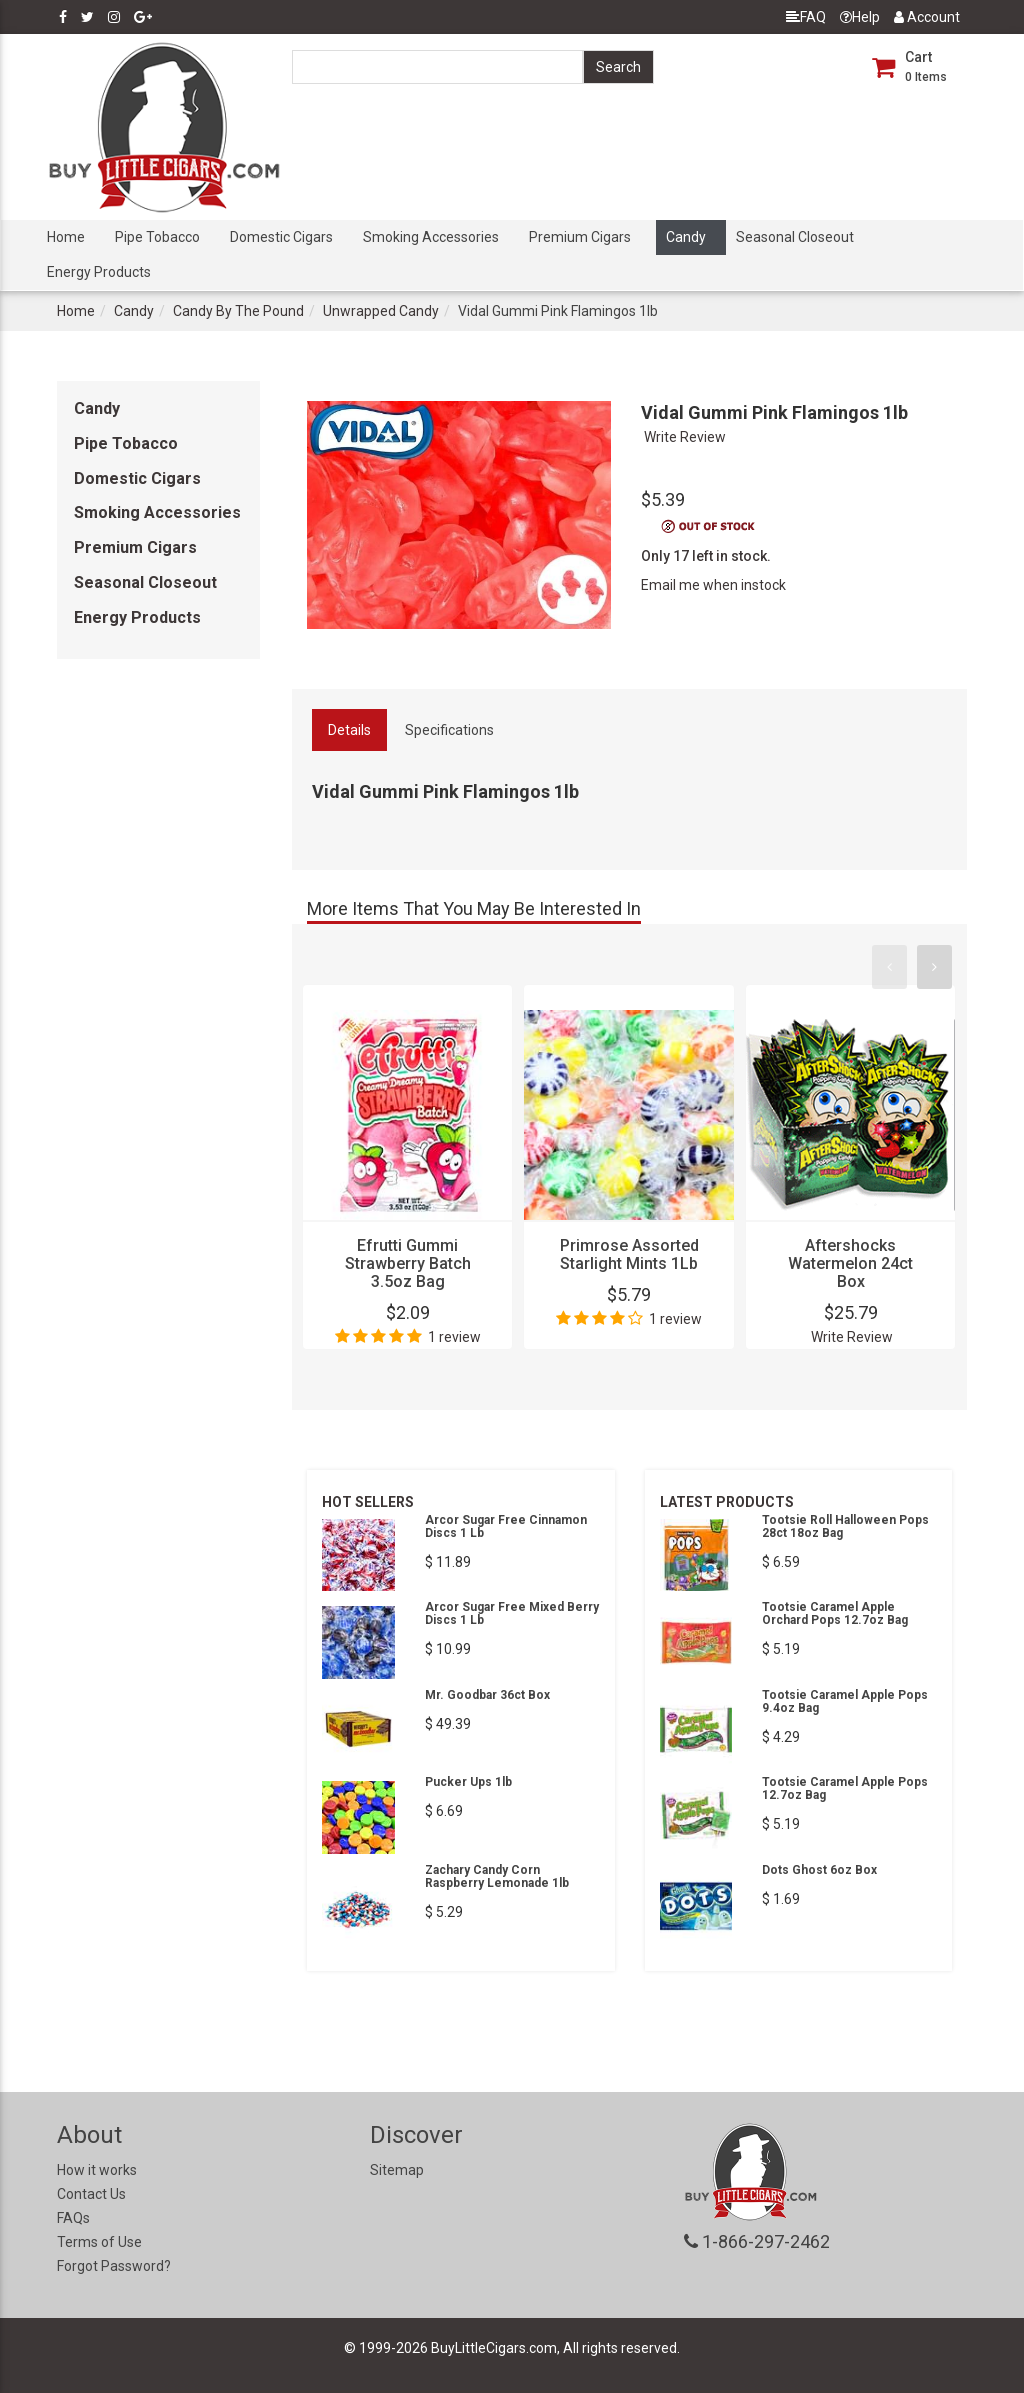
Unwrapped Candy (381, 311)
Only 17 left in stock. (706, 556)
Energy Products (99, 272)
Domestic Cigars (281, 237)
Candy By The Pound (238, 311)
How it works (97, 2170)
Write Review (685, 437)
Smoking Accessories (431, 237)
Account (927, 17)
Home (66, 237)
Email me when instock (713, 585)
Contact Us (91, 2194)
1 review (454, 1337)
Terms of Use (99, 2242)
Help (860, 17)
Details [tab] (349, 730)
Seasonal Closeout (795, 237)
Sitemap (397, 2170)
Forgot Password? (114, 2266)
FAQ (806, 17)
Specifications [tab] (449, 730)
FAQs (73, 2218)
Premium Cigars (580, 237)
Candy (686, 237)
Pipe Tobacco (157, 237)
